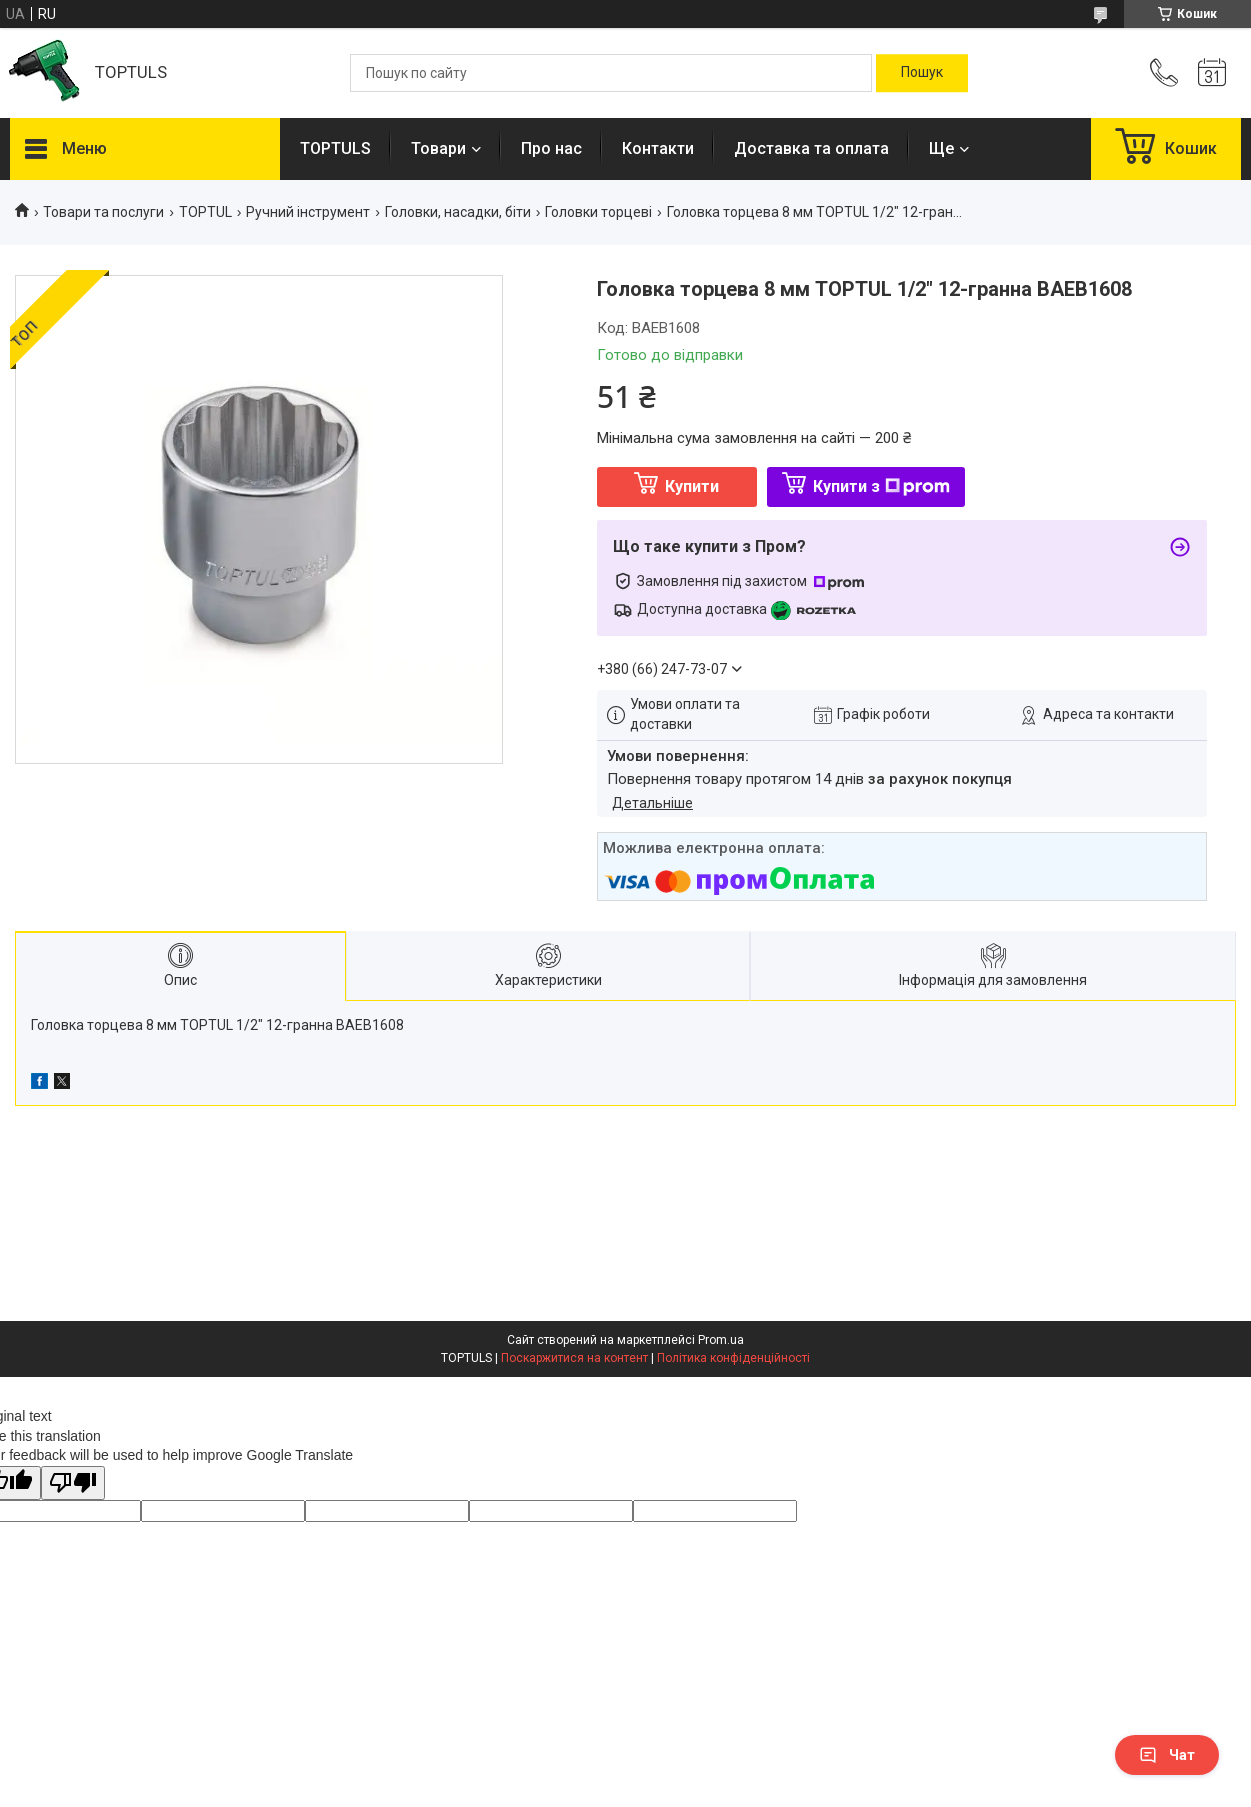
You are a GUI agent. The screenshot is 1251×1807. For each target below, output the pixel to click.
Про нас (551, 148)
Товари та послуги (103, 212)
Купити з (881, 486)
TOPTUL (205, 212)
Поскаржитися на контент (574, 1358)
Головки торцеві (598, 212)
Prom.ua (721, 1340)
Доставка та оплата (811, 148)
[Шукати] (922, 73)
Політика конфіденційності (733, 1358)
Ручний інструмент (308, 212)
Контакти (658, 148)
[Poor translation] (73, 1483)
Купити (692, 486)
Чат (1167, 1755)
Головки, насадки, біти (458, 212)
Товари (438, 148)
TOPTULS (335, 148)
